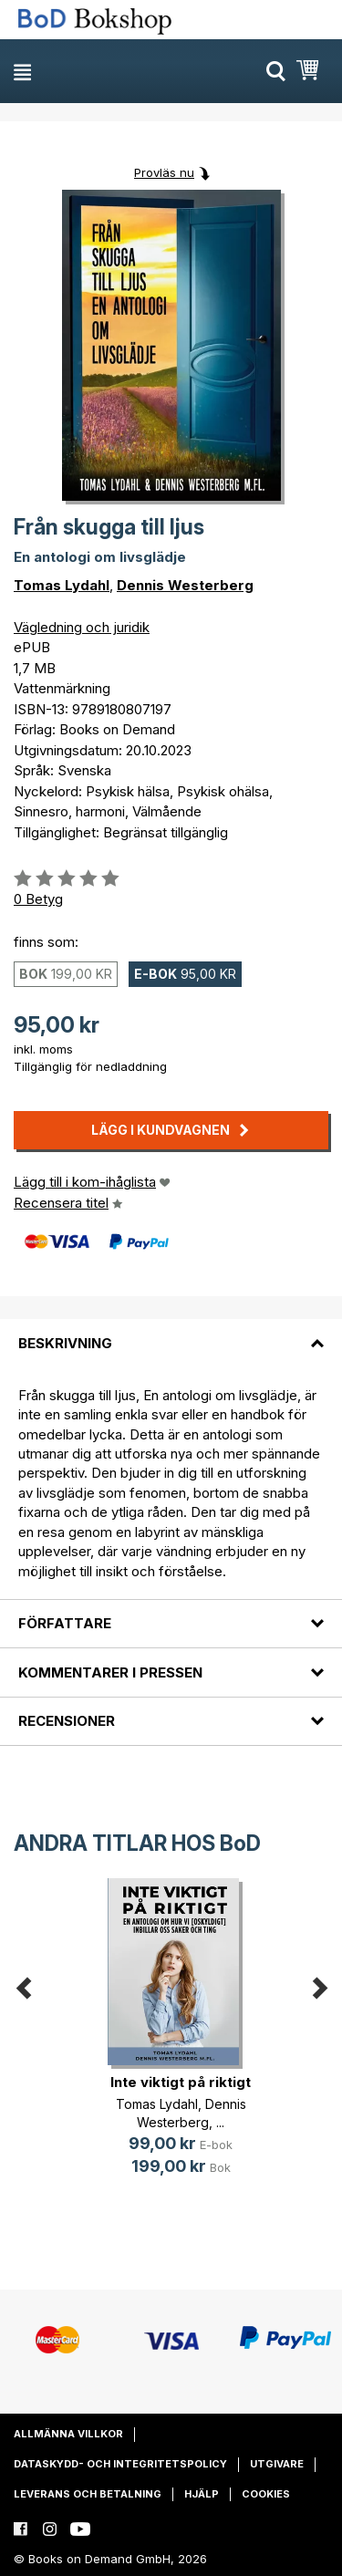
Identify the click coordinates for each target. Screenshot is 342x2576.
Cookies (266, 2494)
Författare (64, 1623)
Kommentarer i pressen (110, 1672)
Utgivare (277, 2463)
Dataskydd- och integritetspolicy (120, 2463)
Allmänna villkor (68, 2433)
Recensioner (66, 1720)
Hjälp (201, 2494)
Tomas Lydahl (61, 585)
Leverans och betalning (87, 2494)
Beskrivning (65, 1343)
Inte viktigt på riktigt (180, 2082)
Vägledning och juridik (82, 627)
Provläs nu (164, 172)
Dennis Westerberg (185, 585)
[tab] (171, 1331)
